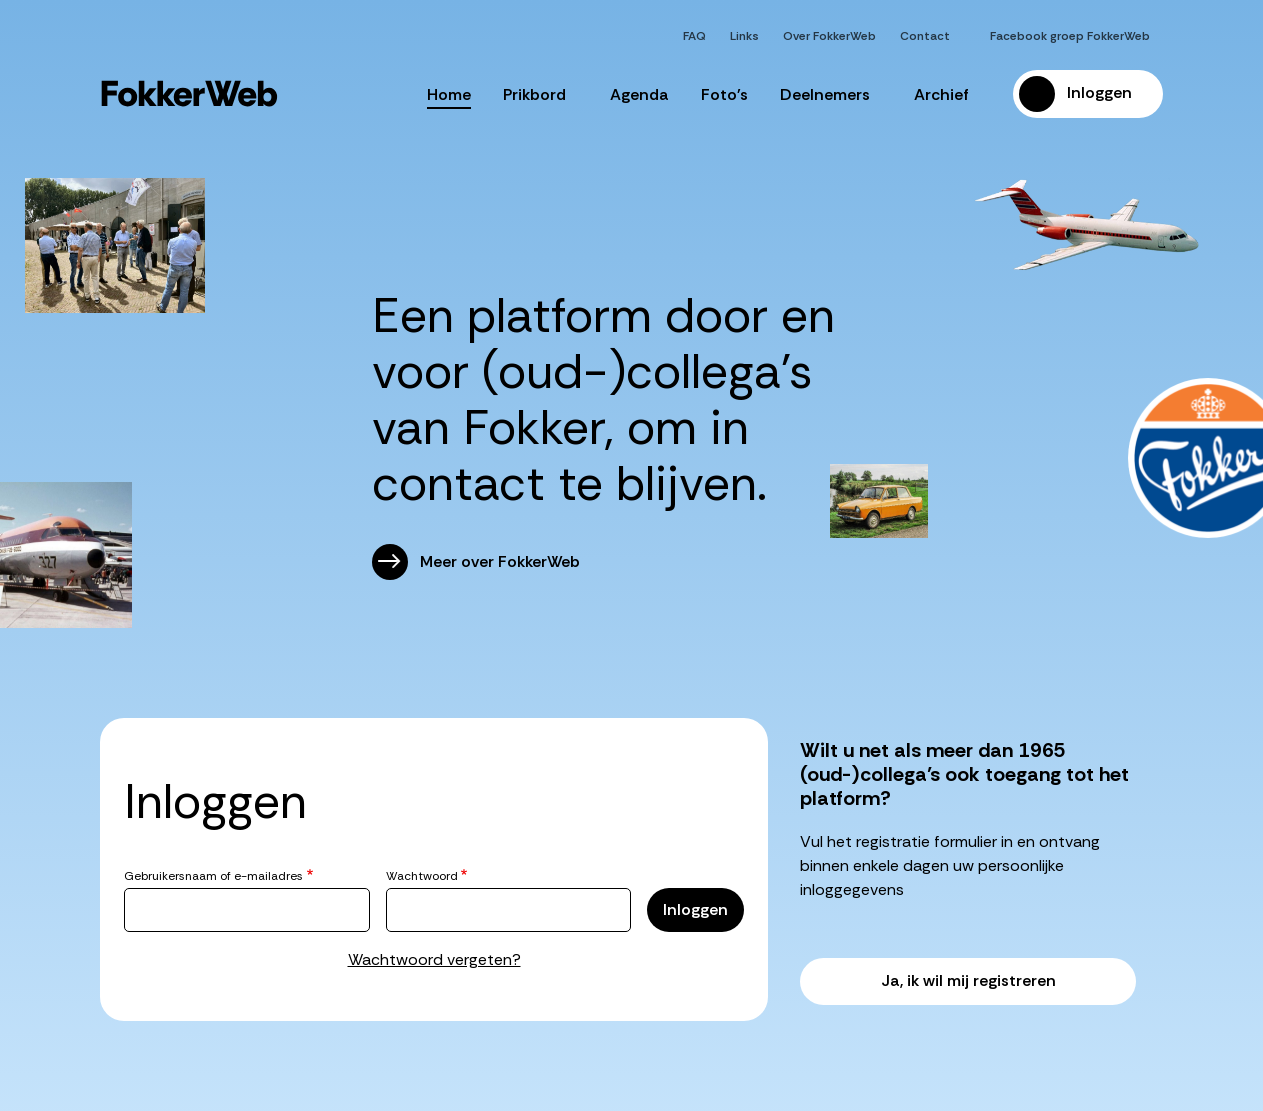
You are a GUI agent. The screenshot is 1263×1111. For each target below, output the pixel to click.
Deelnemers (831, 94)
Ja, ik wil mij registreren (968, 980)
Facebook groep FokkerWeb (1070, 36)
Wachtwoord (422, 876)
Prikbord (540, 94)
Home (449, 94)
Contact (925, 36)
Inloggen (1099, 92)
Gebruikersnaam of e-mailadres (213, 876)
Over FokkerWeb (829, 36)
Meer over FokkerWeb (500, 561)
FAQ (694, 36)
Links (744, 36)
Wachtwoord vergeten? (434, 959)
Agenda (639, 94)
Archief (947, 94)
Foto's (724, 94)
